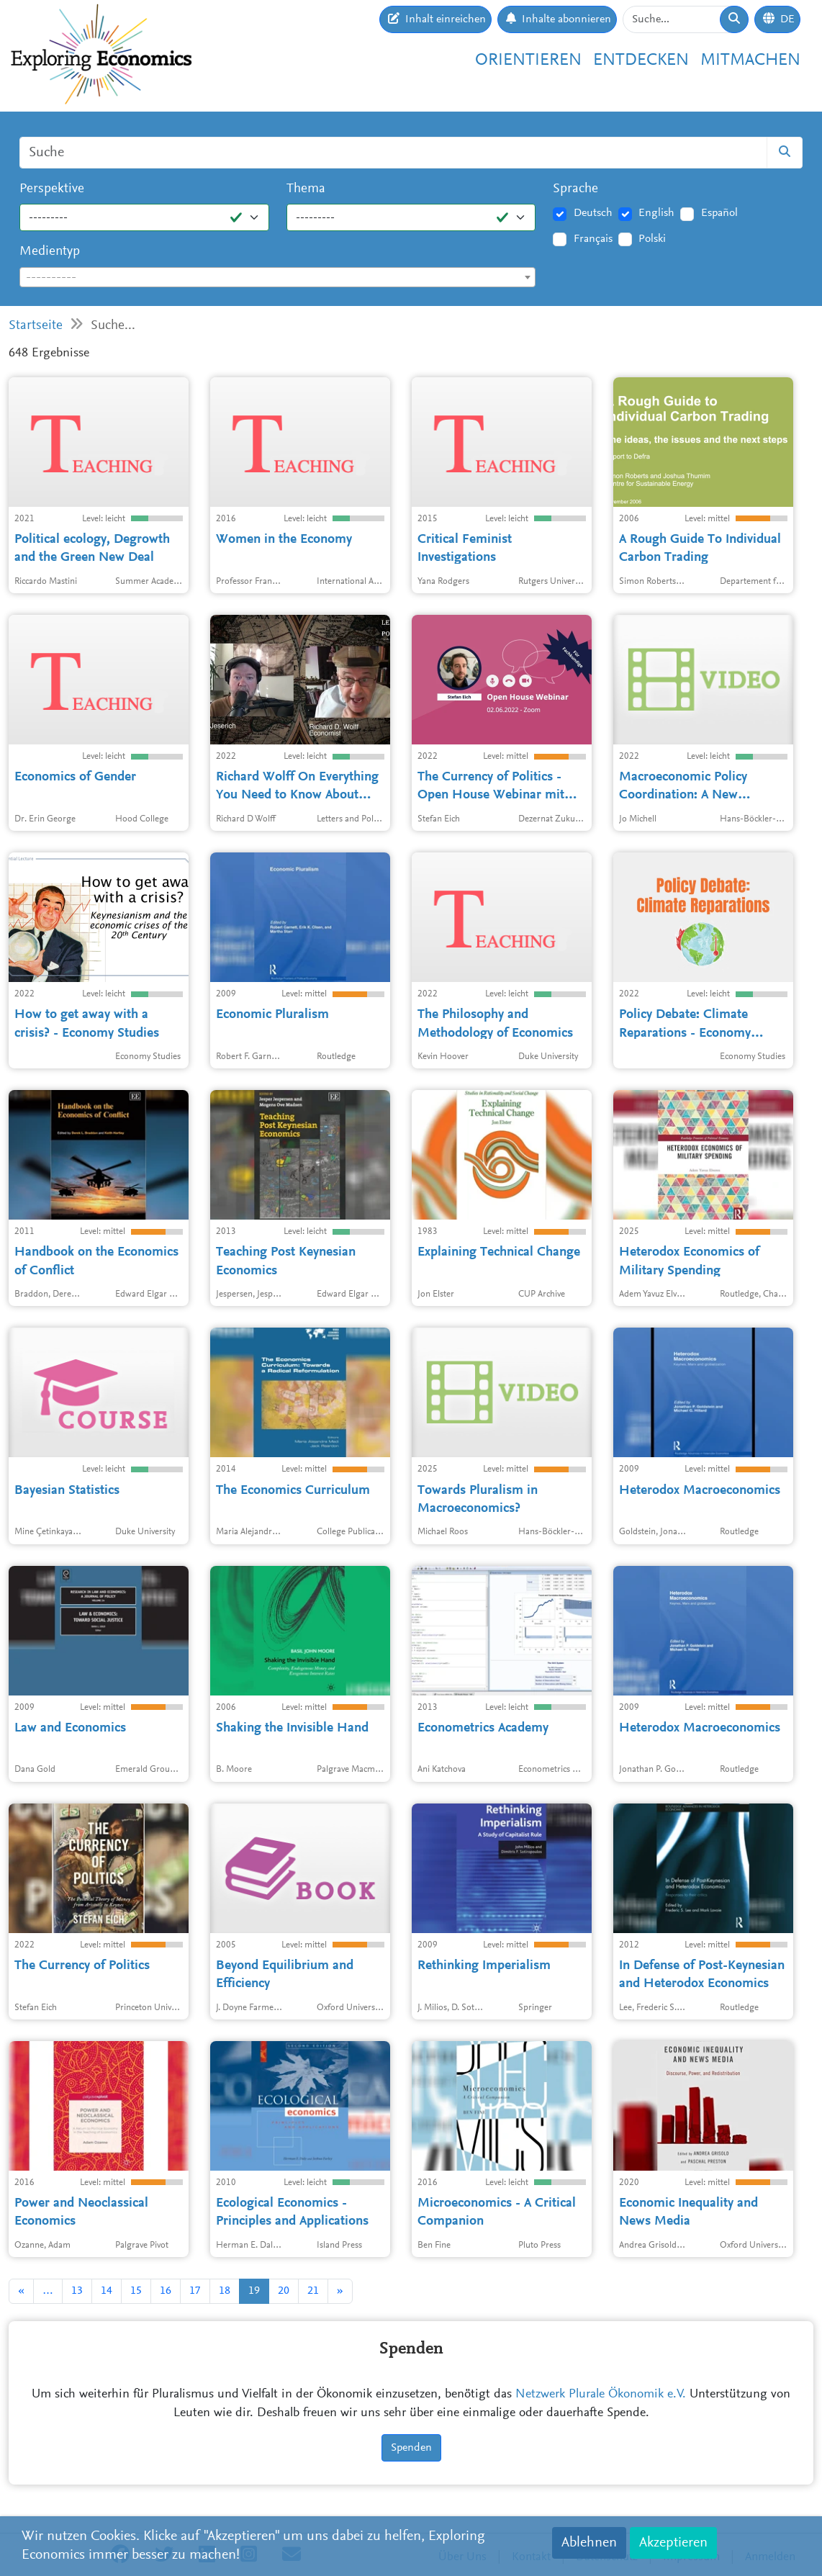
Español (719, 213)
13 (77, 2291)
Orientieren (528, 61)
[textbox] (277, 278)
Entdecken (641, 61)
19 (254, 2291)
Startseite (36, 326)
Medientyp (49, 251)
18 (224, 2291)
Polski (652, 239)
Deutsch (593, 213)
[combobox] (277, 277)
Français (593, 239)
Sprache (575, 189)
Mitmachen (750, 61)
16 (165, 2291)
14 (106, 2291)
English (656, 213)
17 (195, 2291)
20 (283, 2291)
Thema (305, 189)
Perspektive (51, 189)
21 (313, 2291)
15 (136, 2291)
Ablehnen (589, 2543)
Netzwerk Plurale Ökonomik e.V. (600, 2394)
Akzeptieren (673, 2543)
